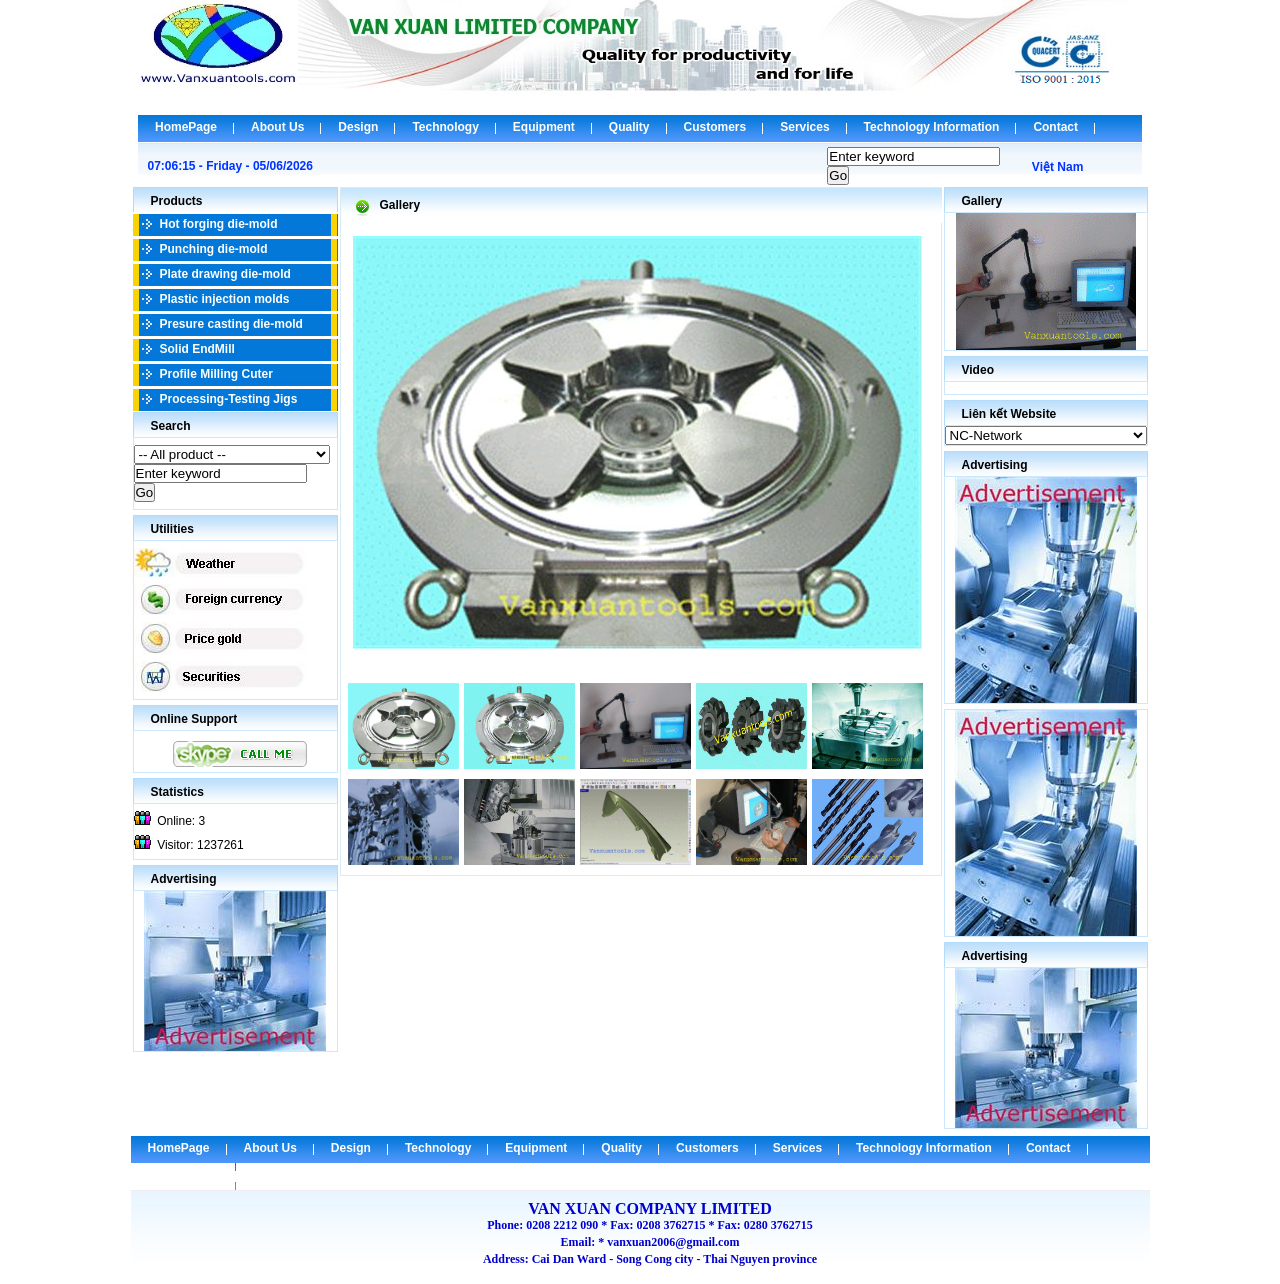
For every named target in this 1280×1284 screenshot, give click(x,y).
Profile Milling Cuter (216, 374)
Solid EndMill (197, 349)
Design (358, 127)
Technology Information (932, 127)
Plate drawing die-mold (225, 274)
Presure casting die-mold (231, 324)
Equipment (544, 127)
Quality (629, 127)
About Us (277, 127)
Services (804, 127)
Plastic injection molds (225, 299)
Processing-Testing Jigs (229, 399)
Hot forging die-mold (219, 224)
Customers (715, 127)
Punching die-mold (214, 249)
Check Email (183, 1175)
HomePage (186, 127)
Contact (1055, 127)
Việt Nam (1057, 167)
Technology (445, 127)
